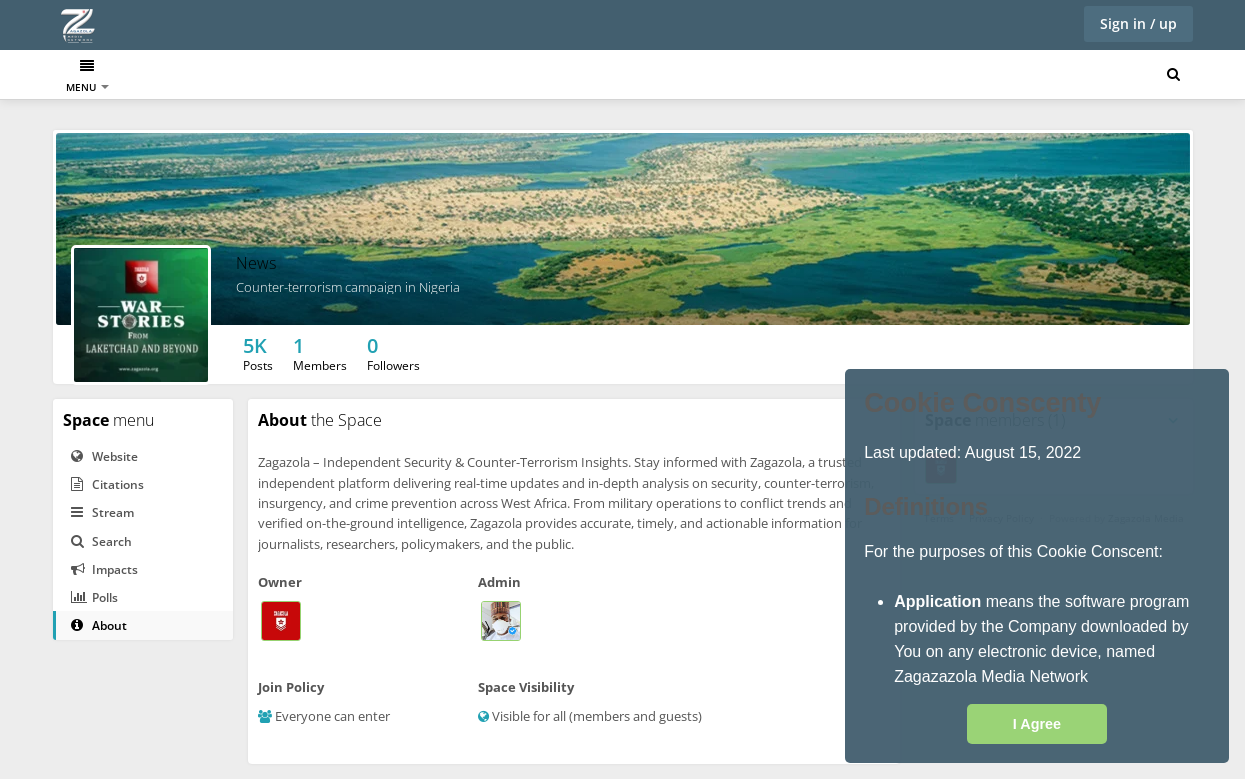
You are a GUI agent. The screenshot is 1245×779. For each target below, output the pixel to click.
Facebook (383, 76)
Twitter (310, 76)
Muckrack (236, 76)
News (169, 76)
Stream (102, 512)
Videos (454, 76)
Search (101, 541)
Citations (107, 484)
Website (104, 456)
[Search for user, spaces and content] (1173, 75)
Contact (521, 76)
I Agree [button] (1037, 724)
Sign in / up (1138, 23)
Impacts (104, 569)
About (99, 625)
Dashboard (97, 76)
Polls (94, 597)
